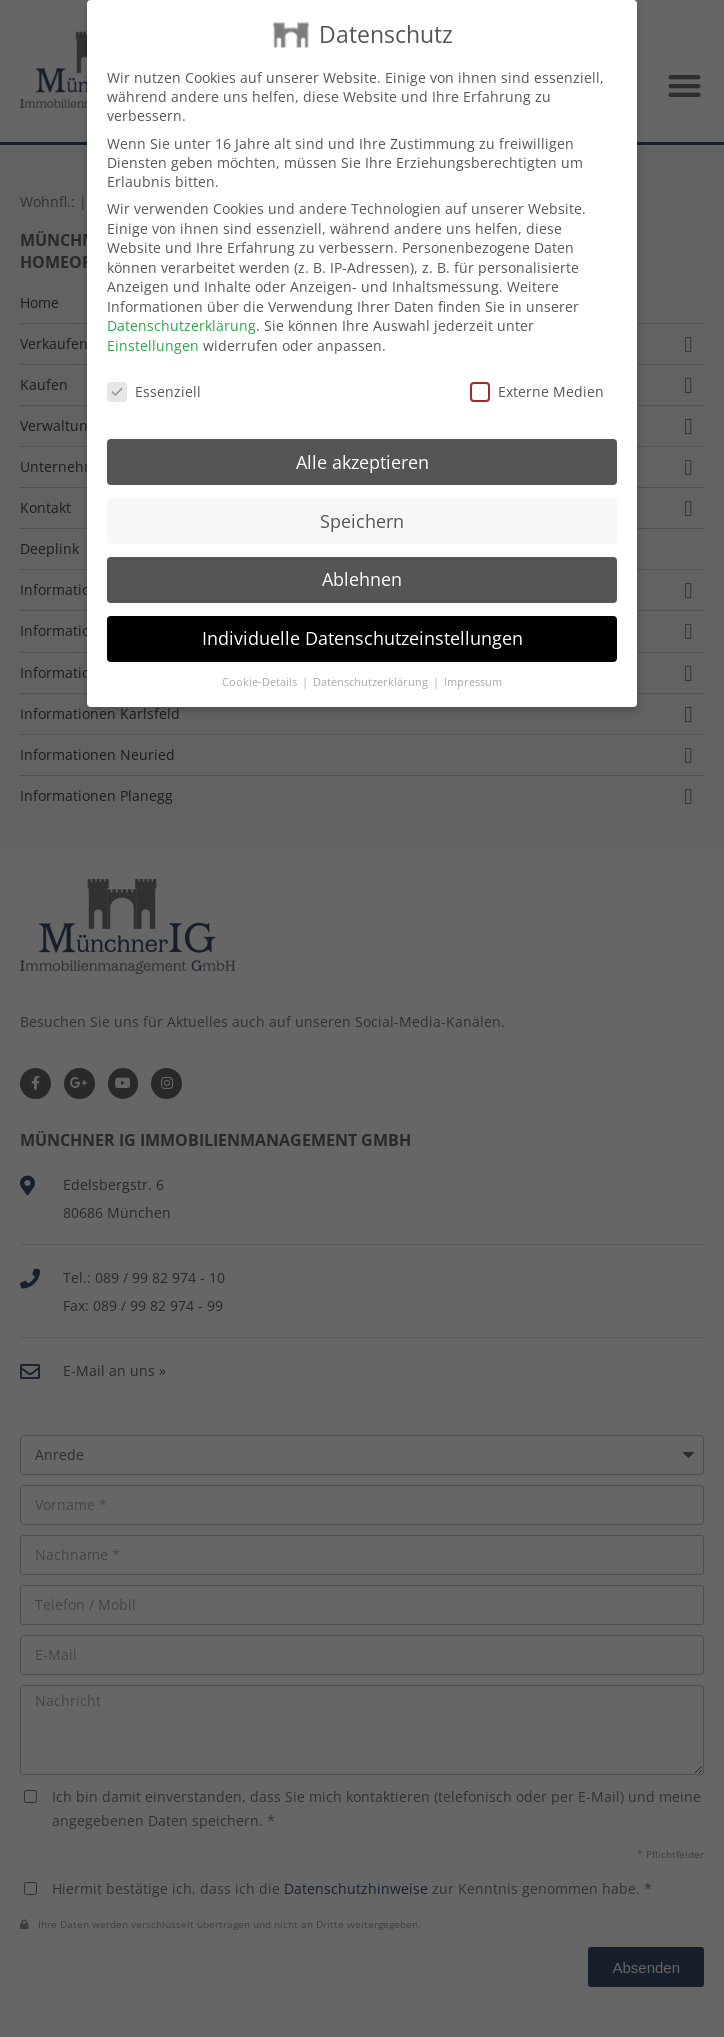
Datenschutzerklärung (181, 301)
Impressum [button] (473, 658)
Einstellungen (153, 321)
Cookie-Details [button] (261, 658)
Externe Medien (537, 367)
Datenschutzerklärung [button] (372, 658)
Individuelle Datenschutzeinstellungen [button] (362, 614)
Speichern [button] (362, 496)
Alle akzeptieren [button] (362, 437)
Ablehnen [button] (362, 555)
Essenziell (154, 367)
